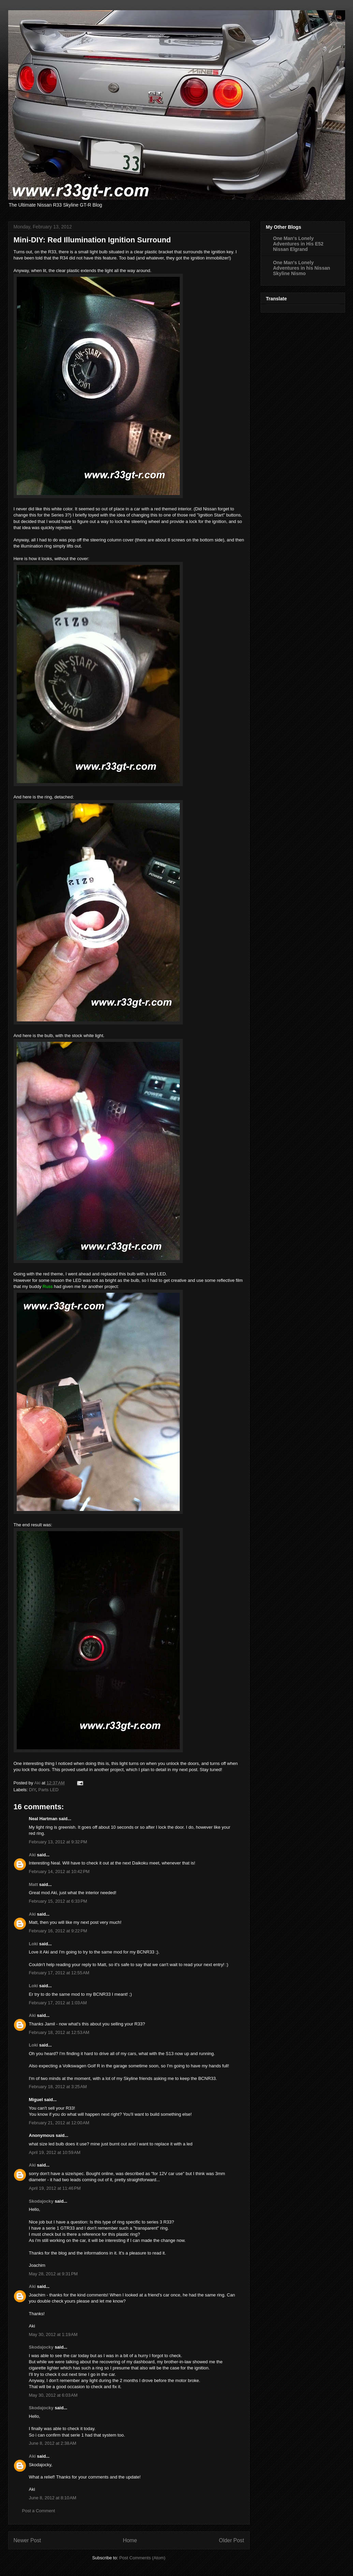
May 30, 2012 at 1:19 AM (53, 2334)
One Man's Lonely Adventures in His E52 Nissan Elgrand (298, 244)
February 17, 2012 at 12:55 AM (59, 1972)
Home (130, 2540)
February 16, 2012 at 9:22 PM (58, 1930)
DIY (32, 1789)
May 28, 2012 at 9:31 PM (53, 2273)
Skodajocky (41, 2201)
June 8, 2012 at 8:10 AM (52, 2497)
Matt (33, 1884)
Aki (32, 1854)
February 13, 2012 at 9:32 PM (58, 1841)
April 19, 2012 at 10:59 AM (54, 2152)
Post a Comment (38, 2510)
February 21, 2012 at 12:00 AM (59, 2122)
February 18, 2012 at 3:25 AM (58, 2086)
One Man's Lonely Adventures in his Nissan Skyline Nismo (301, 268)
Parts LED (48, 1789)
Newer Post (27, 2540)
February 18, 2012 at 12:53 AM (59, 2032)
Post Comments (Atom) (142, 2557)
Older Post (231, 2540)
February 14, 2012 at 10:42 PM (59, 1871)
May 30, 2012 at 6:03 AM (53, 2395)
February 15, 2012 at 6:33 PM (58, 1901)
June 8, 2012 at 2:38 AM (52, 2443)
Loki (33, 1943)
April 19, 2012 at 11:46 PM (55, 2188)
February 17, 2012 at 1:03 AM (58, 2002)
